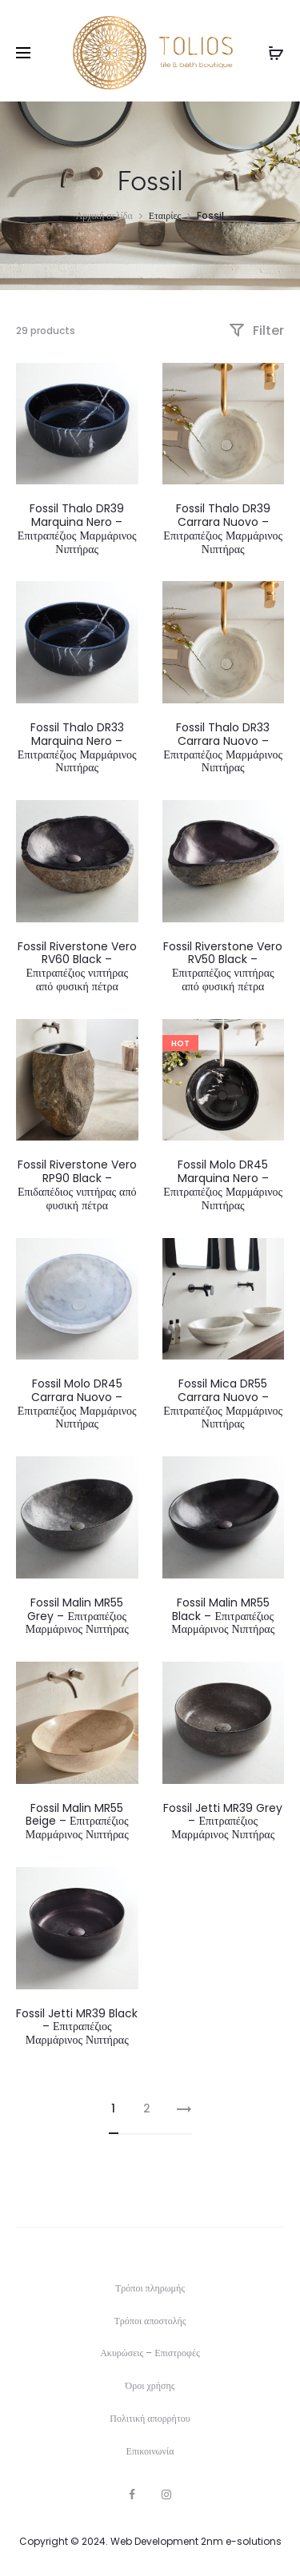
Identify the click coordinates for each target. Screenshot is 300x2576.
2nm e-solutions (241, 2541)
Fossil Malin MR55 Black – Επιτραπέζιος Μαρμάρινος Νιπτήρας (222, 1616)
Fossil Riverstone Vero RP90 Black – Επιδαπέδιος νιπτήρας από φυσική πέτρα (77, 1184)
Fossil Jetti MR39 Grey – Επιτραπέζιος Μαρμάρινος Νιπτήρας (222, 1821)
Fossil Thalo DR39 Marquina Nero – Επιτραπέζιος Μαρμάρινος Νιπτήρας (77, 528)
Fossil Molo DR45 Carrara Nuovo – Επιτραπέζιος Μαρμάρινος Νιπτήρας (77, 1403)
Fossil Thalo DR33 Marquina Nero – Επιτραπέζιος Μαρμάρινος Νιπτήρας (77, 747)
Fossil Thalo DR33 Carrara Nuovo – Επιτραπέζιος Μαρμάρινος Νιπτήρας (222, 747)
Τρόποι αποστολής (150, 2320)
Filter (256, 330)
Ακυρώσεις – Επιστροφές (150, 2352)
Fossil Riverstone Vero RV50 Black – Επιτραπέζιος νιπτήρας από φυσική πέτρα (222, 966)
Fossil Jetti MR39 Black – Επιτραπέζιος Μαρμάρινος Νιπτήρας (77, 2026)
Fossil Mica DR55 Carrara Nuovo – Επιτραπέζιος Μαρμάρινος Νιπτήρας (222, 1403)
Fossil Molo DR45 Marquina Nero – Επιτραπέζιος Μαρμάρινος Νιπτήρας (222, 1184)
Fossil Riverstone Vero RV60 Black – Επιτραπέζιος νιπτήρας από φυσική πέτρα (77, 966)
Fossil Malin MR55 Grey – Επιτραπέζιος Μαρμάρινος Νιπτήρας (77, 1616)
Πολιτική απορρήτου (150, 2418)
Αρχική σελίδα (104, 215)
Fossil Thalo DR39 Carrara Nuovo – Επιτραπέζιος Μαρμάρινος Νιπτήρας (222, 528)
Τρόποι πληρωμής (150, 2288)
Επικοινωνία (150, 2451)
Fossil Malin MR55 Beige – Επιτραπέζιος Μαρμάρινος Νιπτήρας (77, 1821)
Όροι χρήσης (150, 2385)
